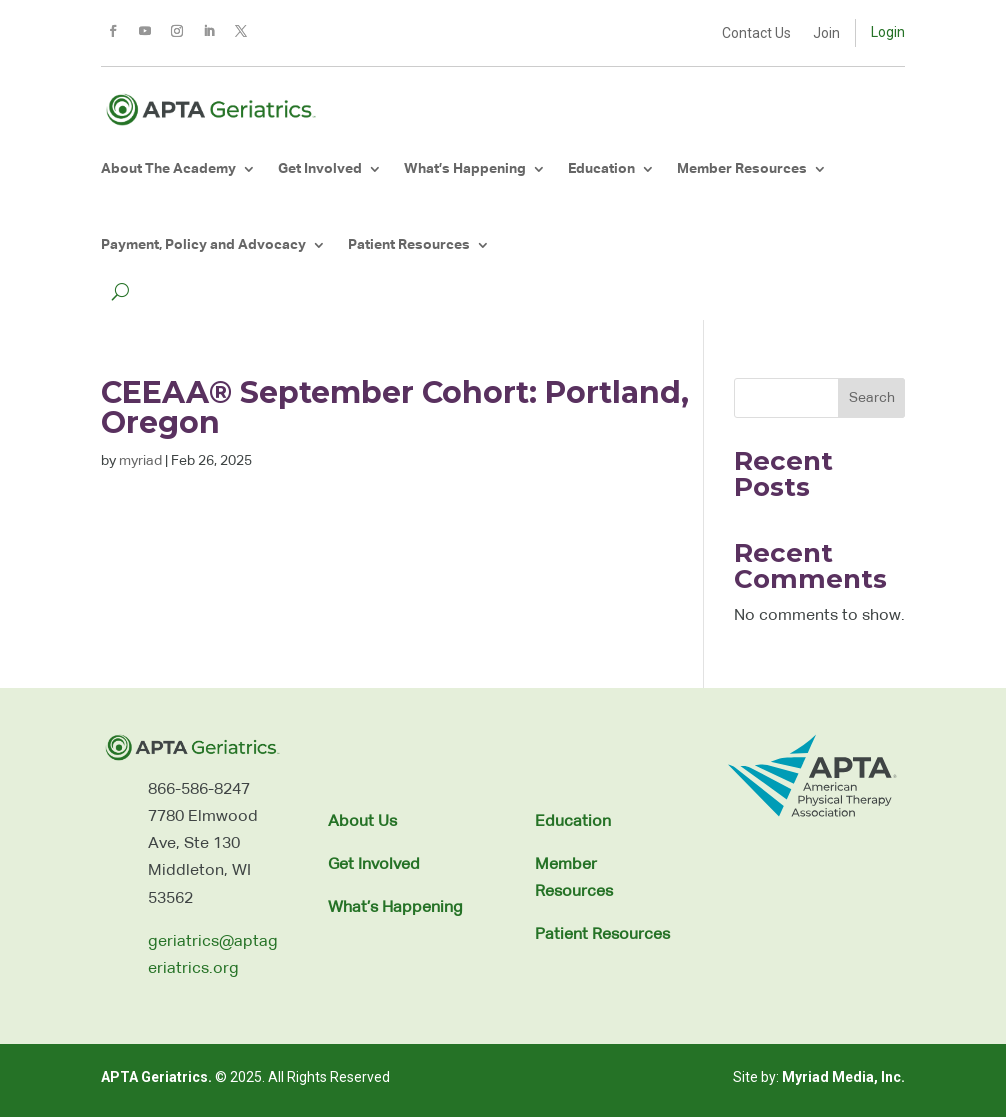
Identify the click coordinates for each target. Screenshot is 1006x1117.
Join (826, 33)
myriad (140, 461)
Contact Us (756, 33)
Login (888, 32)
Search (872, 398)
